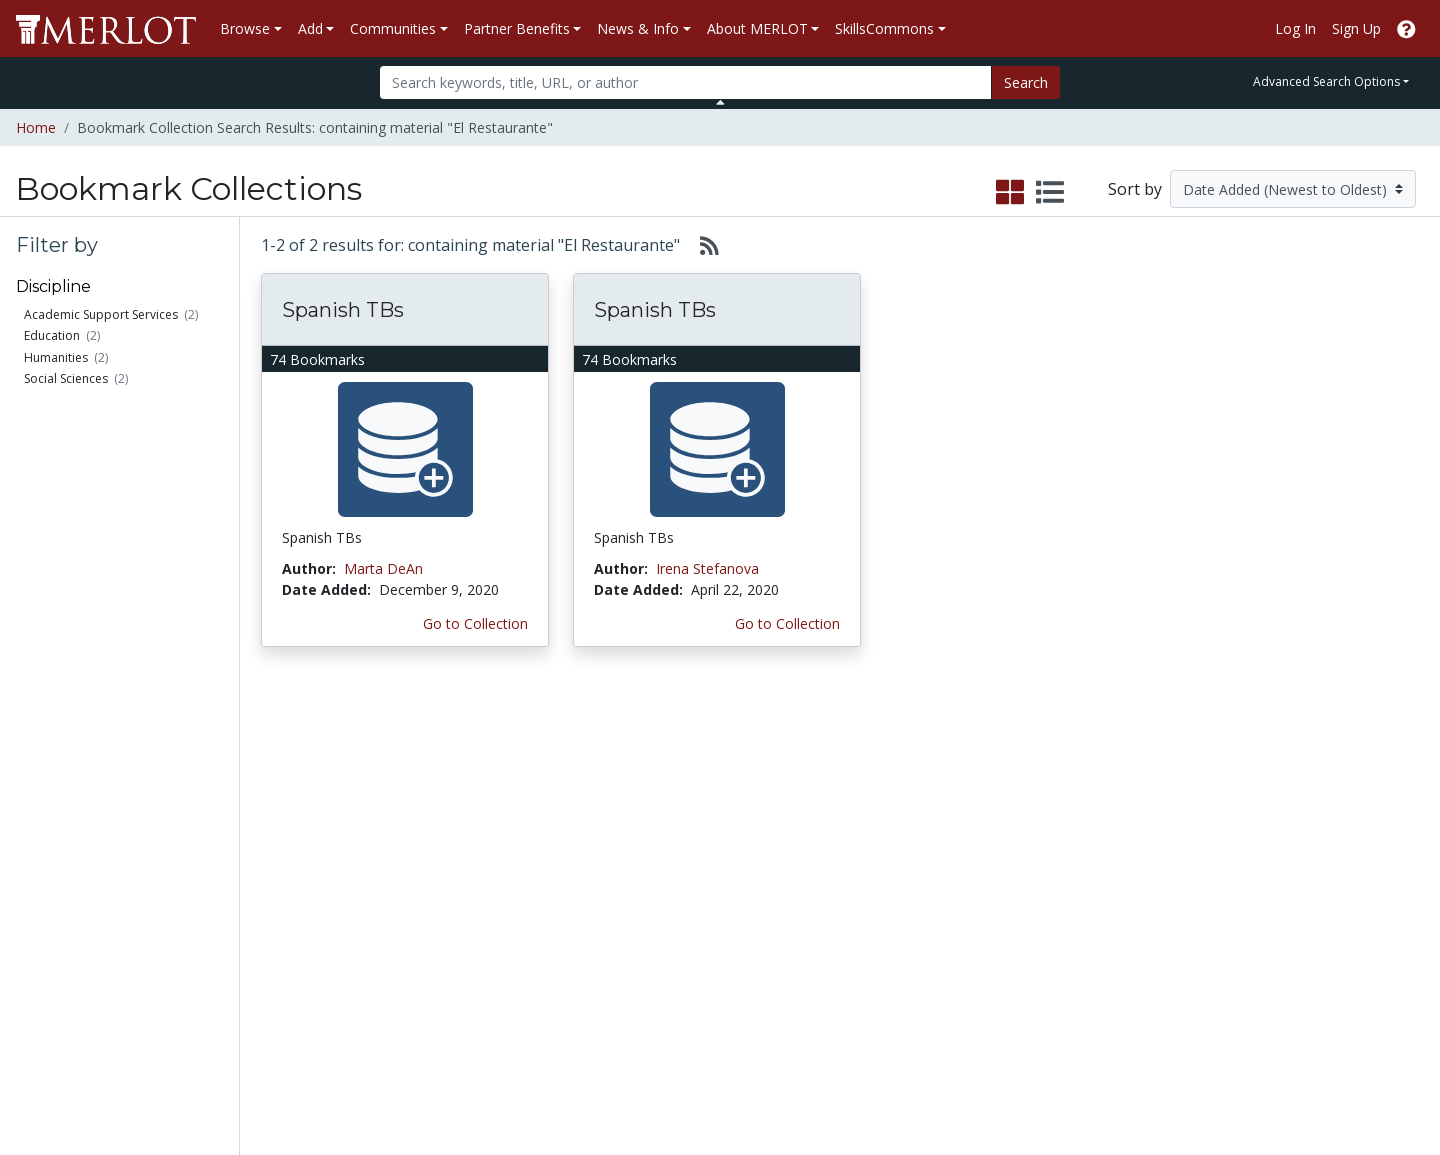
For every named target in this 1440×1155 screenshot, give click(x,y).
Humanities (56, 357)
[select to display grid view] (1010, 193)
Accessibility (1077, 988)
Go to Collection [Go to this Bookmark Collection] (475, 623)
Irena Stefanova (707, 568)
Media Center (879, 862)
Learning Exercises (85, 820)
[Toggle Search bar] (720, 102)
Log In (1295, 28)
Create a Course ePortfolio (280, 873)
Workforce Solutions (1308, 799)
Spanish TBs (343, 310)
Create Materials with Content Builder (297, 831)
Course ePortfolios (86, 862)
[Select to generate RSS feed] (701, 245)
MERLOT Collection (1102, 799)
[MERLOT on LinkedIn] (1354, 1081)
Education (52, 335)
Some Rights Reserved (726, 1063)
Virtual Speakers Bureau (102, 904)
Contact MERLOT (862, 1063)
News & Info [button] (638, 28)
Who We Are (1079, 778)
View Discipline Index (92, 925)
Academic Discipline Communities (495, 789)
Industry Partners (486, 883)
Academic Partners (492, 862)
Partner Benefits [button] (517, 28)
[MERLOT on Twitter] (1302, 1081)
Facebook (868, 904)
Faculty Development (1108, 925)
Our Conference (887, 799)
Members (56, 799)
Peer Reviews (68, 883)
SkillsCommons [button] (884, 28)
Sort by (1135, 189)
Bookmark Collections (96, 841)
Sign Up (1356, 28)
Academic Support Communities (490, 831)
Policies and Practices (1109, 946)
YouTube (865, 946)
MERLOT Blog (882, 883)
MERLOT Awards (1094, 904)
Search (1026, 82)
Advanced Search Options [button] (1326, 81)
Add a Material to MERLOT (284, 789)
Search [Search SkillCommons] (1264, 778)
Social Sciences (66, 378)
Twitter (859, 925)
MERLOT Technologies (1113, 820)
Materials (55, 778)
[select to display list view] (1050, 193)
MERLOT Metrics (891, 778)
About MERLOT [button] (757, 28)
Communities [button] (393, 28)
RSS (37, 946)
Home (36, 127)
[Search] (685, 82)
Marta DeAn (383, 568)
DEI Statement (1086, 1009)
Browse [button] (245, 28)
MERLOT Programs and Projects (913, 831)
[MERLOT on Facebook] (1250, 1081)
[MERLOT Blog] (1405, 1081)
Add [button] (310, 28)
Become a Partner (693, 778)
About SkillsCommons (1313, 820)
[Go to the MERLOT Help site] (1406, 28)
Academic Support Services (101, 314)
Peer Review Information (1119, 883)
